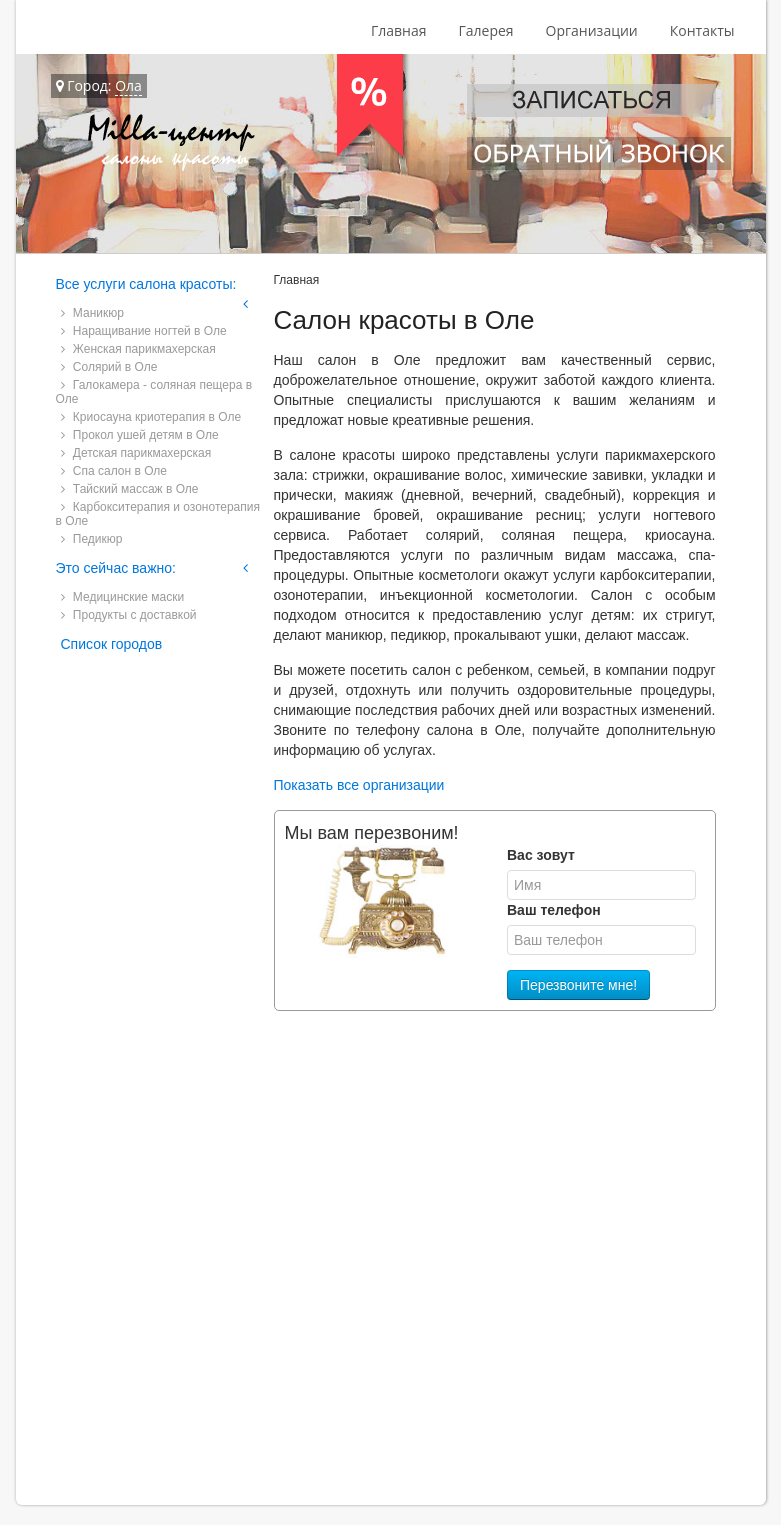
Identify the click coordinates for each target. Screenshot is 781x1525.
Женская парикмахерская (138, 349)
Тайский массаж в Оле (130, 489)
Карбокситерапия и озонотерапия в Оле (158, 514)
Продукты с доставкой (129, 615)
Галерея (485, 30)
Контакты (702, 30)
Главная (399, 30)
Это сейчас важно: (116, 568)
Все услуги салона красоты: (146, 284)
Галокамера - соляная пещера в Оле (154, 392)
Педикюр (92, 539)
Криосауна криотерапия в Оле (151, 417)
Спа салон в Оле (114, 471)
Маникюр (92, 313)
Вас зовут (541, 855)
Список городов (112, 644)
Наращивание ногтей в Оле (144, 331)
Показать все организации (359, 785)
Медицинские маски (123, 597)
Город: (99, 86)
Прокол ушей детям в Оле (140, 435)
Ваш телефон (554, 910)
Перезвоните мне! (578, 985)
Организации (592, 30)
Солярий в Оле (109, 367)
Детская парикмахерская (136, 453)
